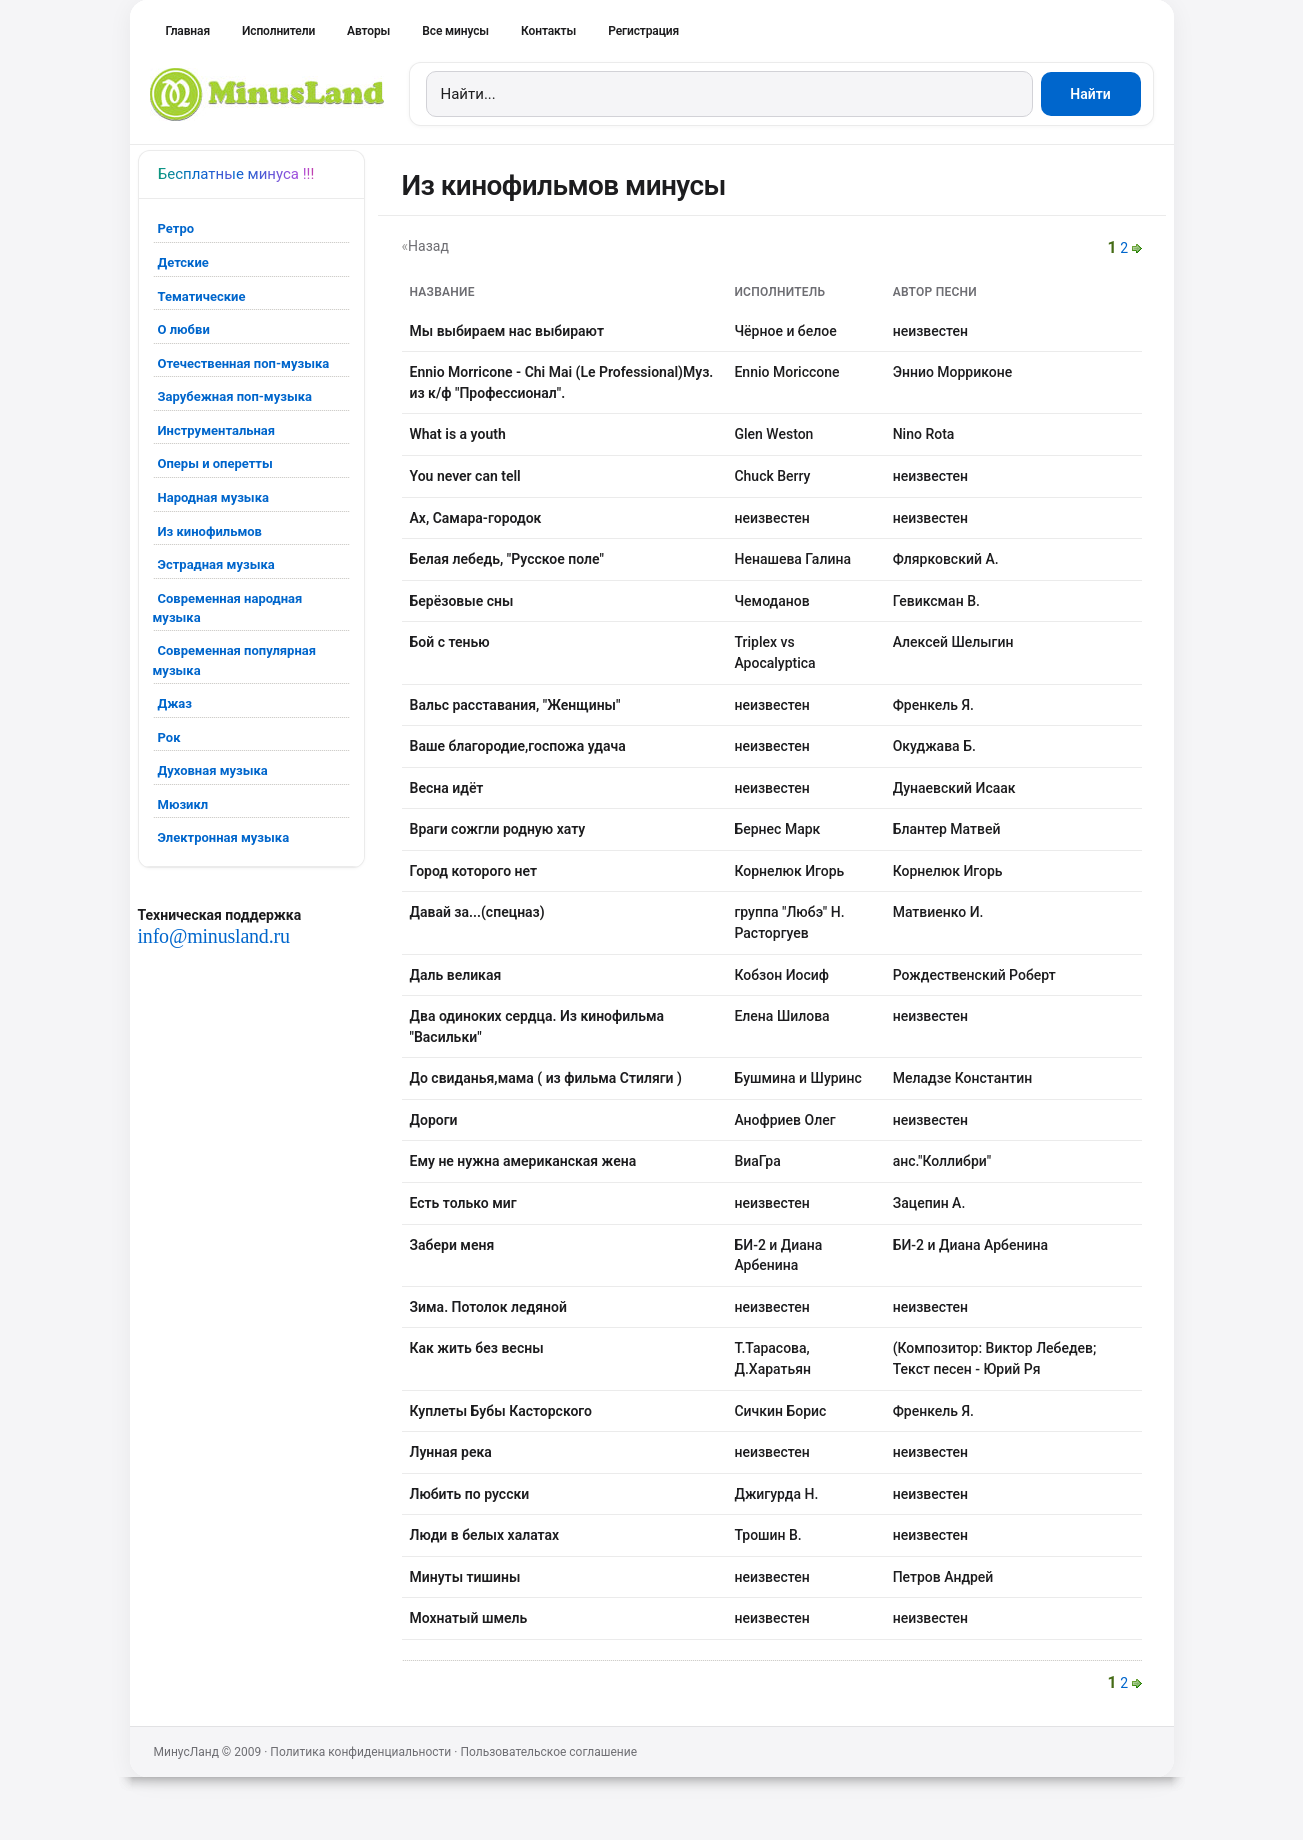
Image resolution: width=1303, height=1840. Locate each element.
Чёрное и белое (785, 331)
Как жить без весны (477, 1348)
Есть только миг (463, 1203)
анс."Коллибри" (942, 1161)
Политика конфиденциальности (360, 1752)
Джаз (175, 703)
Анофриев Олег (784, 1120)
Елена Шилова (781, 1016)
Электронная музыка (224, 837)
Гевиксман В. (936, 601)
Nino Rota (924, 434)
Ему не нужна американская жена (523, 1161)
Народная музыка (213, 497)
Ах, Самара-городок (476, 518)
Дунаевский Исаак (954, 788)
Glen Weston (773, 434)
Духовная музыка (213, 770)
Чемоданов (771, 601)
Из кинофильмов (210, 531)
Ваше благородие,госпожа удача (518, 746)
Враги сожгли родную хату (498, 829)
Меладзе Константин (963, 1078)
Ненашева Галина (792, 559)
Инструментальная (217, 430)
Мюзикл (183, 804)
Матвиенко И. (938, 912)
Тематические (202, 296)
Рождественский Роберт (974, 975)
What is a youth (458, 434)
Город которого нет (474, 871)
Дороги (434, 1120)
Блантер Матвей (947, 829)
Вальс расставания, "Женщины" (515, 705)
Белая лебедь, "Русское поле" (507, 559)
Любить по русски (470, 1494)
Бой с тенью (450, 642)
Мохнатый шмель (469, 1618)
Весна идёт (447, 788)
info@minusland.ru (214, 936)
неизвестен (930, 331)
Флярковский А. (946, 559)
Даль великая (456, 975)
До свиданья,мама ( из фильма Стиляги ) (546, 1078)
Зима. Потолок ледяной (488, 1307)
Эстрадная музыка (216, 564)
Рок (169, 737)
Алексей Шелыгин (953, 642)
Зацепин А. (929, 1203)
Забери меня (452, 1245)
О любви (184, 329)
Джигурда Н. (776, 1494)
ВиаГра (757, 1161)
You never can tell (465, 476)
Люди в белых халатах (485, 1535)
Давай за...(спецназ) (477, 912)
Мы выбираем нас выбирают (507, 331)
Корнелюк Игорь (789, 871)
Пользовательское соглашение (548, 1752)
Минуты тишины (465, 1577)
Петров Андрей (943, 1577)
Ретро (176, 228)
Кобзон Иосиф (781, 975)
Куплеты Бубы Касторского (501, 1411)
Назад (428, 246)
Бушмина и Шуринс (797, 1078)
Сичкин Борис (780, 1411)
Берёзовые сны (462, 601)
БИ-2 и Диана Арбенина (970, 1245)
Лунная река (451, 1452)
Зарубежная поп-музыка (235, 396)
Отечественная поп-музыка (244, 363)
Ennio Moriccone (786, 372)
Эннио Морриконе (953, 372)
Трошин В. (767, 1535)
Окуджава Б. (934, 746)
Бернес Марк (777, 829)
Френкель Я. (933, 705)
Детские (183, 262)
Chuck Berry (772, 476)
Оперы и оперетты (215, 463)
